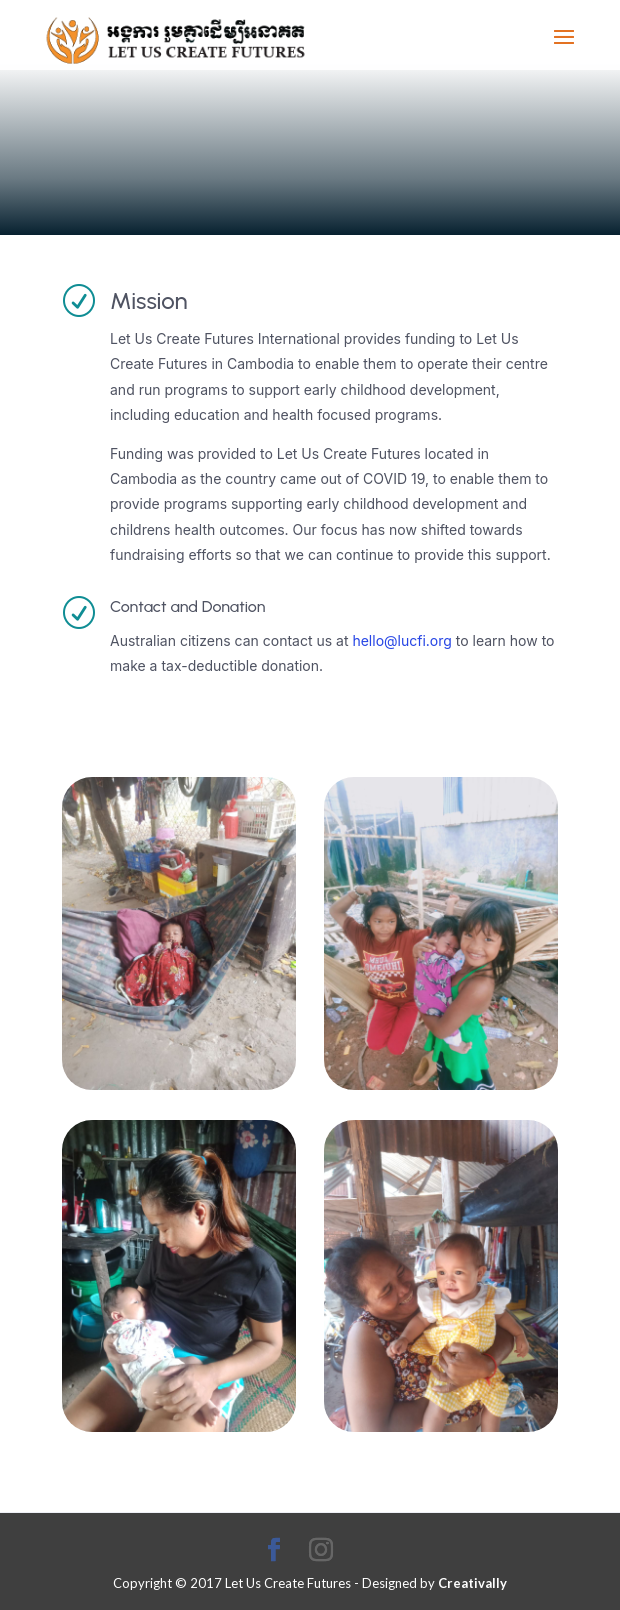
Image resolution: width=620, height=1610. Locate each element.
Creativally (472, 1583)
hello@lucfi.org (401, 640)
